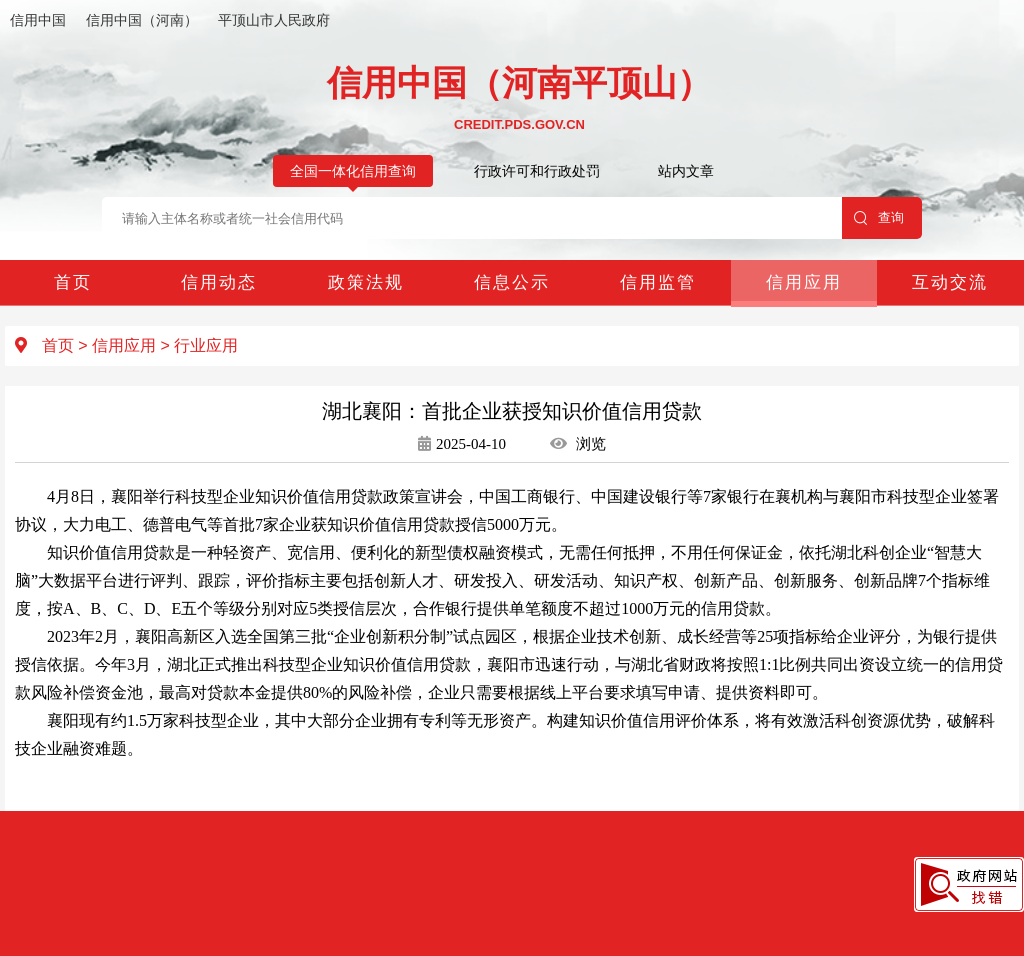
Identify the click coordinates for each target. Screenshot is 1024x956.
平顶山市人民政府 (274, 20)
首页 (73, 282)
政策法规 (366, 282)
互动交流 (950, 282)
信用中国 (38, 20)
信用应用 (804, 282)
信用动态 (219, 282)
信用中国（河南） (142, 20)
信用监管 (658, 282)
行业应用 (206, 345)
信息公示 (512, 282)
